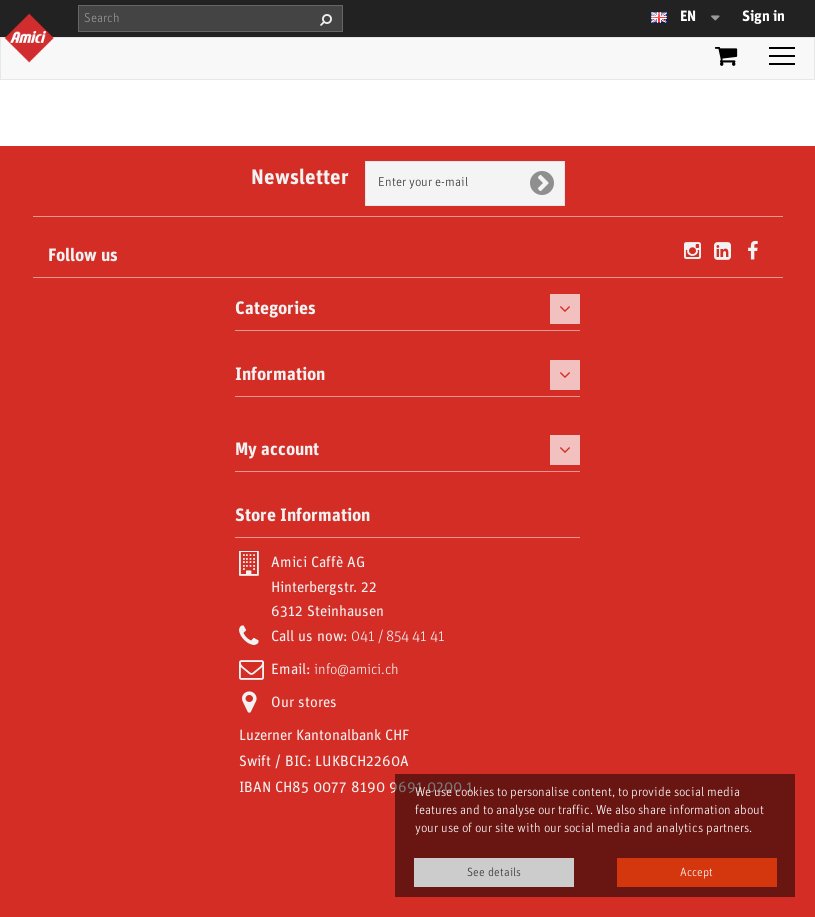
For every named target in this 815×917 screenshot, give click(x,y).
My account (277, 450)
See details (494, 872)
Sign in (763, 17)
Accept (696, 872)
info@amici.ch (356, 670)
